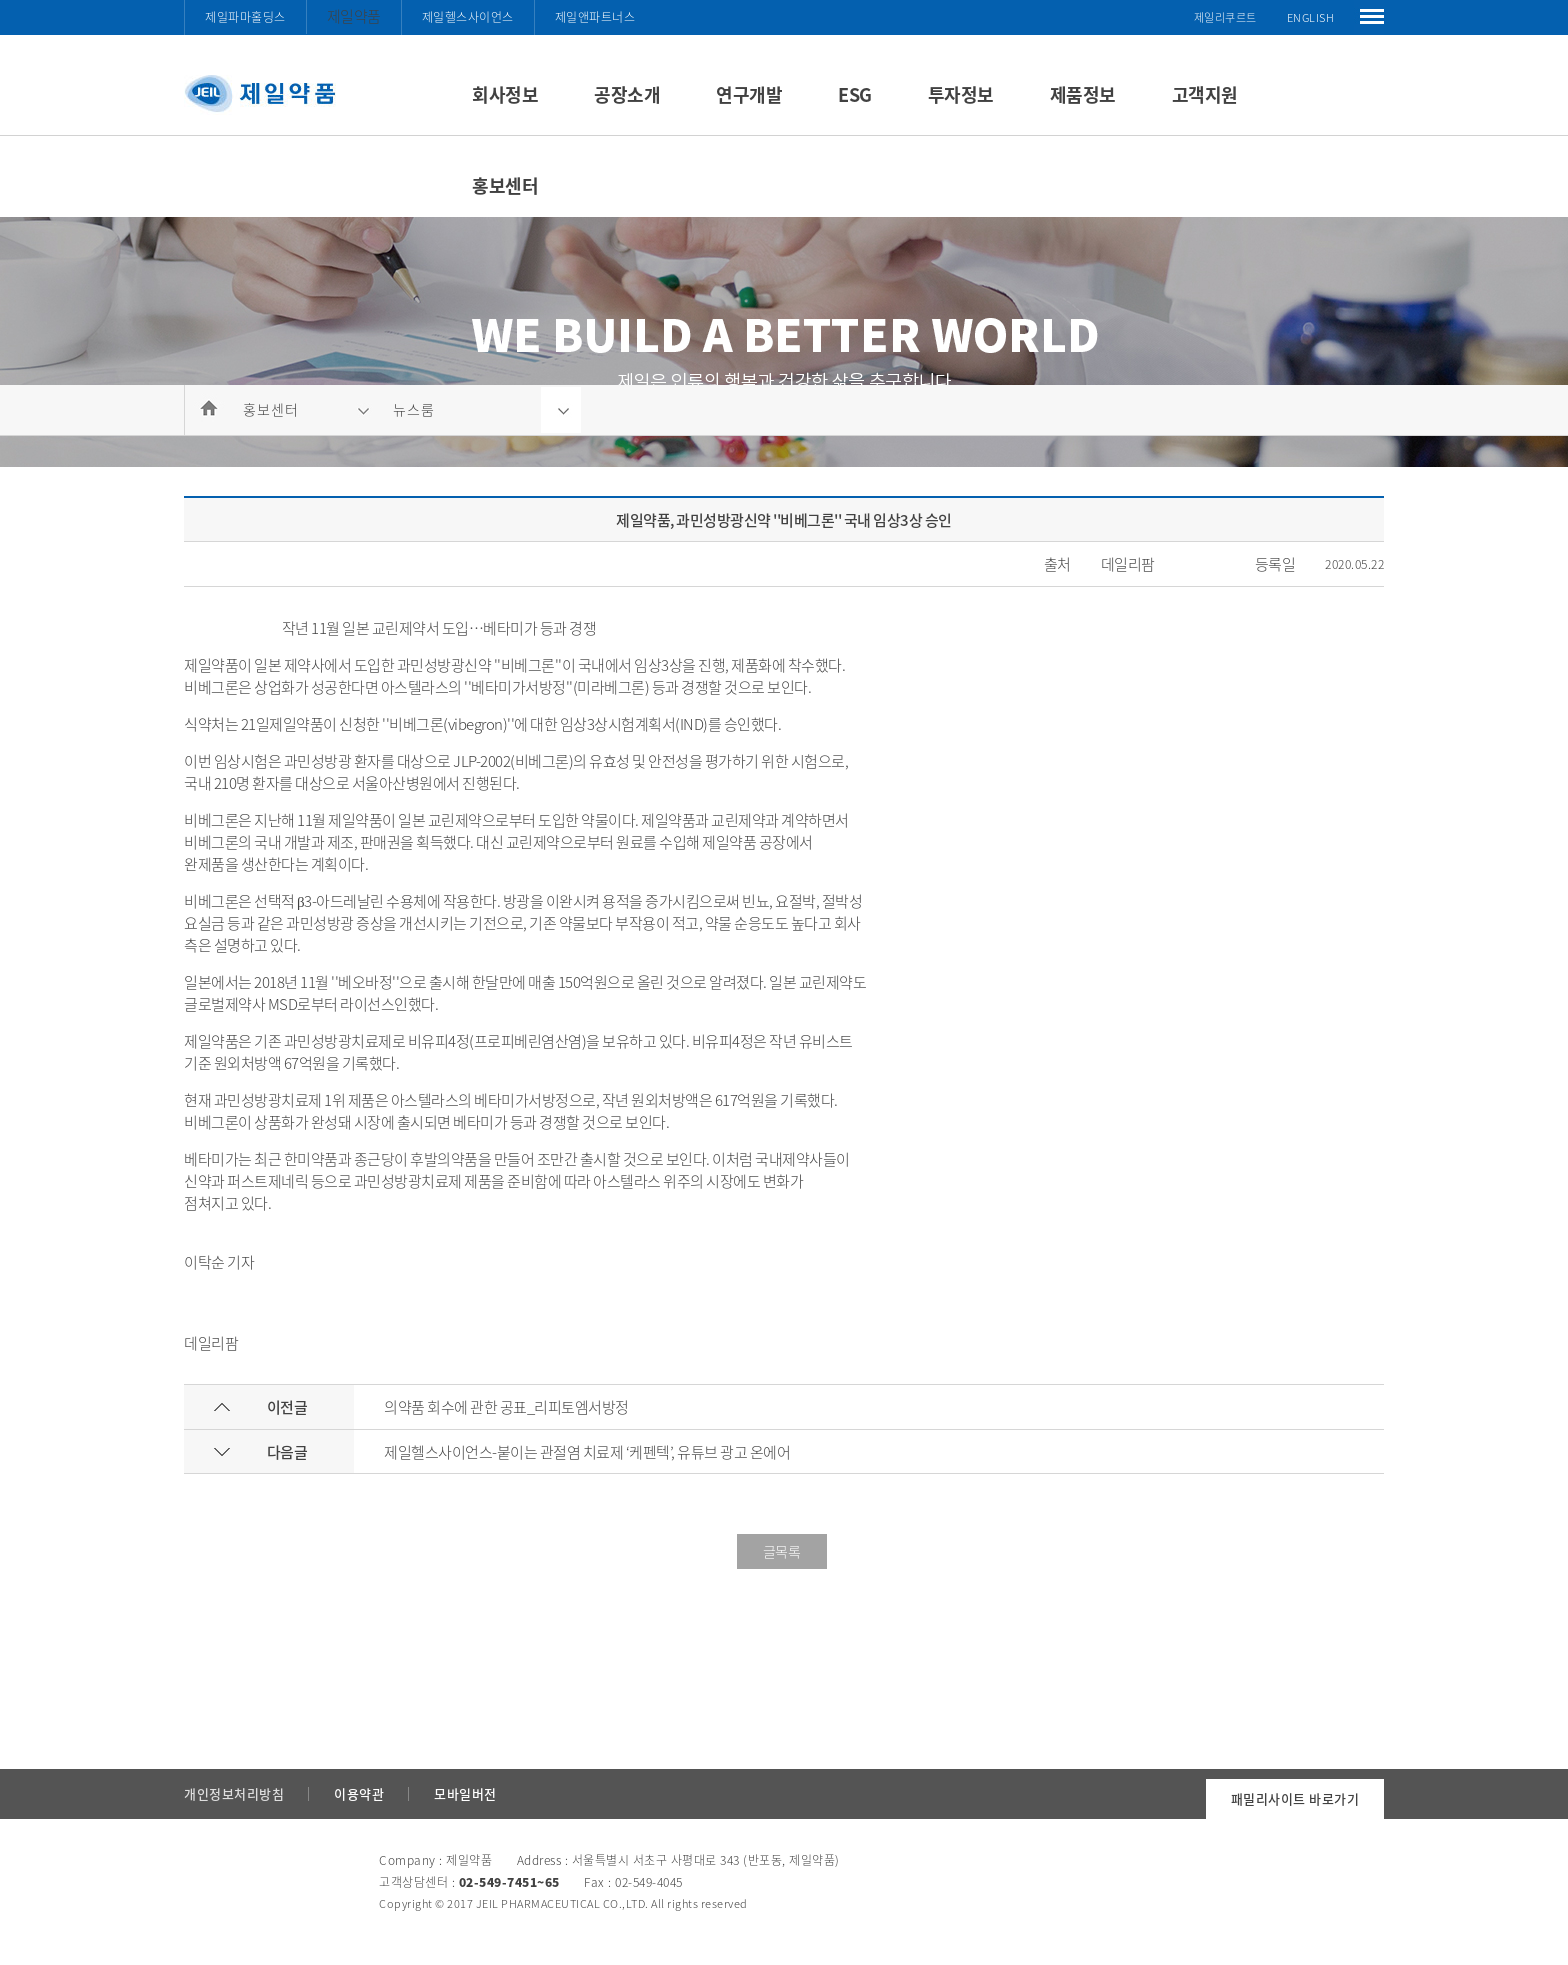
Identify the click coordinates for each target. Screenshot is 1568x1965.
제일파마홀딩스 (245, 17)
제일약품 (354, 16)
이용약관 (359, 1793)
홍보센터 (505, 185)
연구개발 (749, 94)
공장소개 (627, 94)
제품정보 (1083, 94)
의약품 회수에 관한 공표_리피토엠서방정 (506, 1407)
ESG (855, 94)
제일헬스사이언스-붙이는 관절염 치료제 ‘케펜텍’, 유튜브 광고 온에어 (587, 1452)
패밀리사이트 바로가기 (1295, 1798)
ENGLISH (1311, 17)
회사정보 (505, 94)
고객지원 (1205, 94)
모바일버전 (465, 1793)
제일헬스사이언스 (468, 17)
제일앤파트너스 (595, 17)
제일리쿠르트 (1225, 17)
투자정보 (961, 94)
